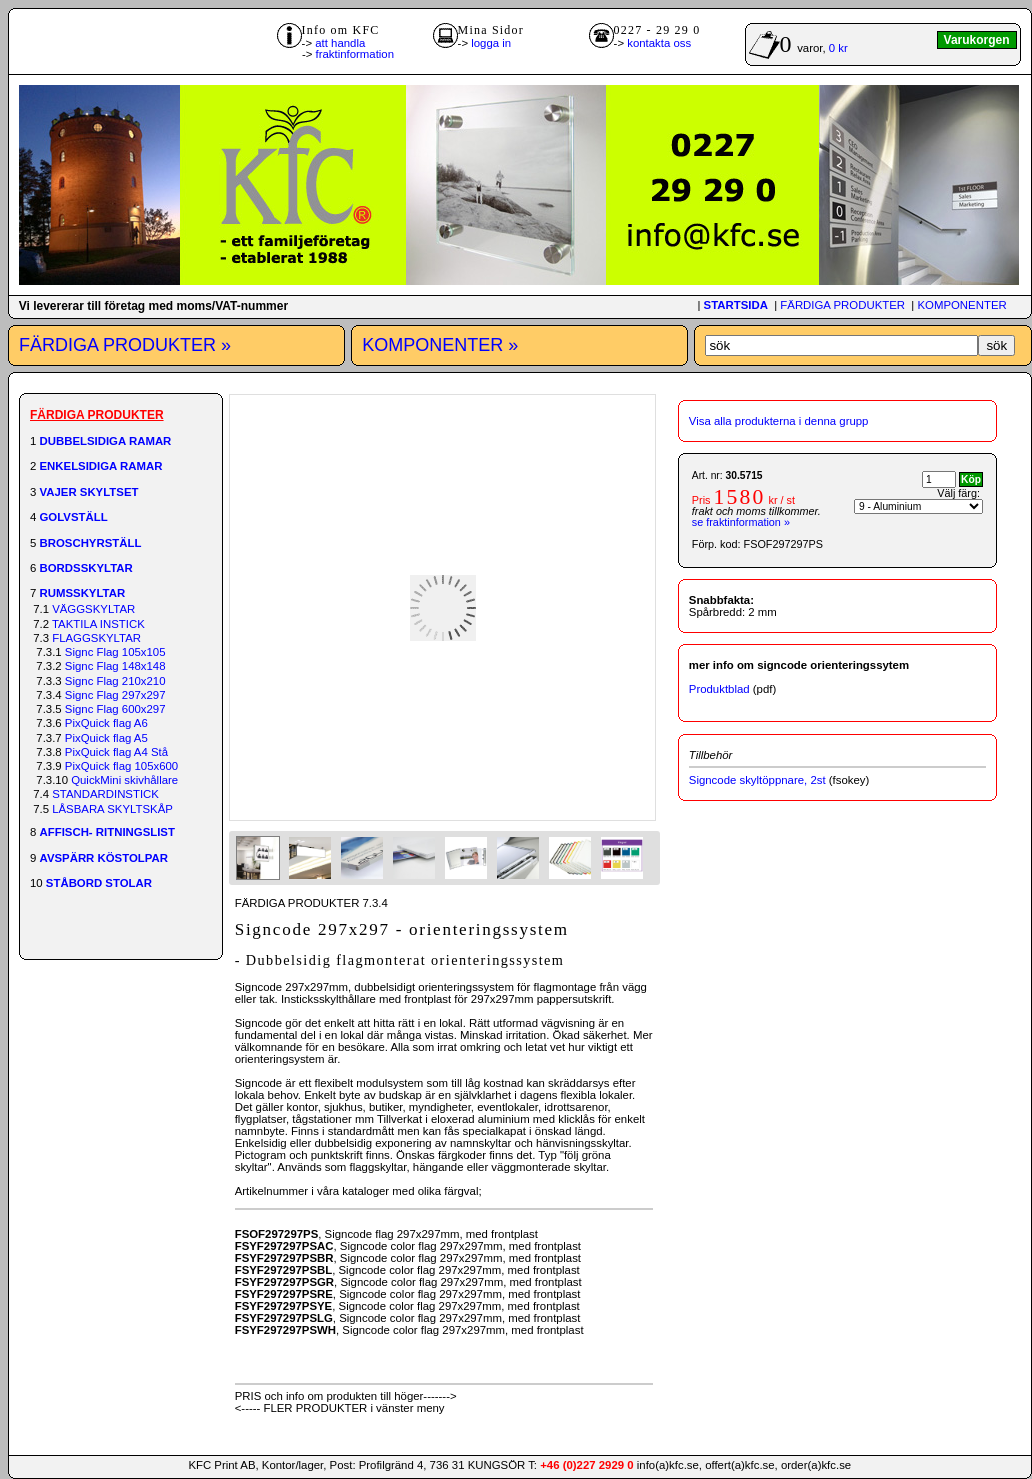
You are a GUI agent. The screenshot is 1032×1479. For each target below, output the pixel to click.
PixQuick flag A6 (106, 723)
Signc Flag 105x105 (115, 652)
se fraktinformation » (741, 522)
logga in (491, 43)
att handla (340, 43)
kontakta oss (659, 43)
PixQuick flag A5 (106, 738)
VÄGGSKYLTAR (93, 609)
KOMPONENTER (961, 305)
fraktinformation (355, 54)
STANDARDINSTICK (105, 794)
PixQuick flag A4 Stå (116, 752)
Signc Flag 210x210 (115, 681)
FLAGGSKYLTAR (96, 638)
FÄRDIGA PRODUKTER (842, 305)
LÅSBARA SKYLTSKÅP (112, 809)
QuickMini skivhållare (124, 780)
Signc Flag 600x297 (115, 709)
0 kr (838, 48)
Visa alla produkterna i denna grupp (779, 421)
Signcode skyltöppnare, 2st (757, 780)
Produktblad (719, 689)
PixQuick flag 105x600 (121, 766)
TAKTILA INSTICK (98, 624)
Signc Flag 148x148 (115, 666)
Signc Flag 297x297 (115, 695)
